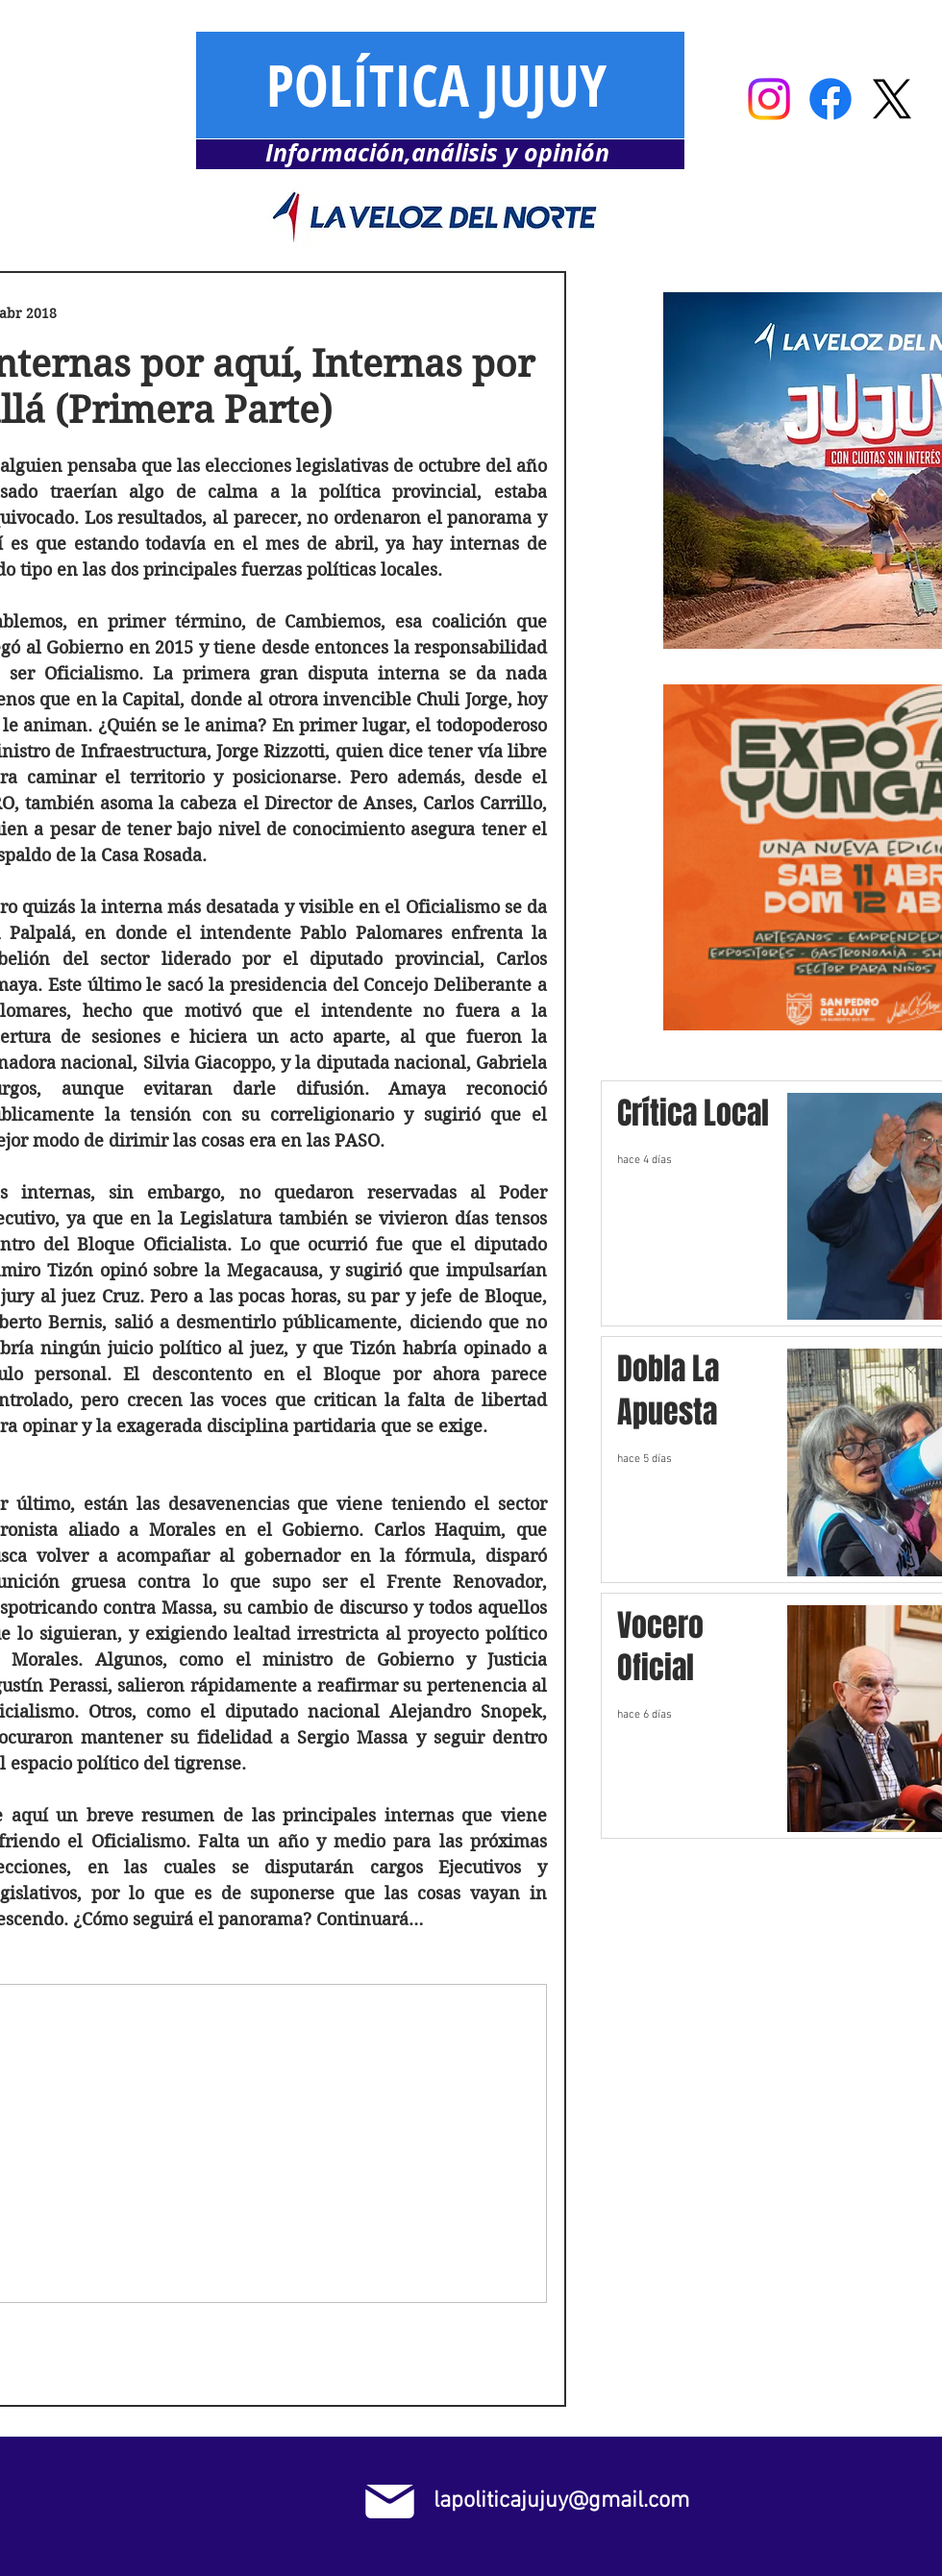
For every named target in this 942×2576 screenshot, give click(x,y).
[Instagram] (769, 99)
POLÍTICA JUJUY (436, 84)
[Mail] (390, 2501)
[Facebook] (830, 99)
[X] (892, 99)
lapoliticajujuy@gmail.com (561, 2501)
